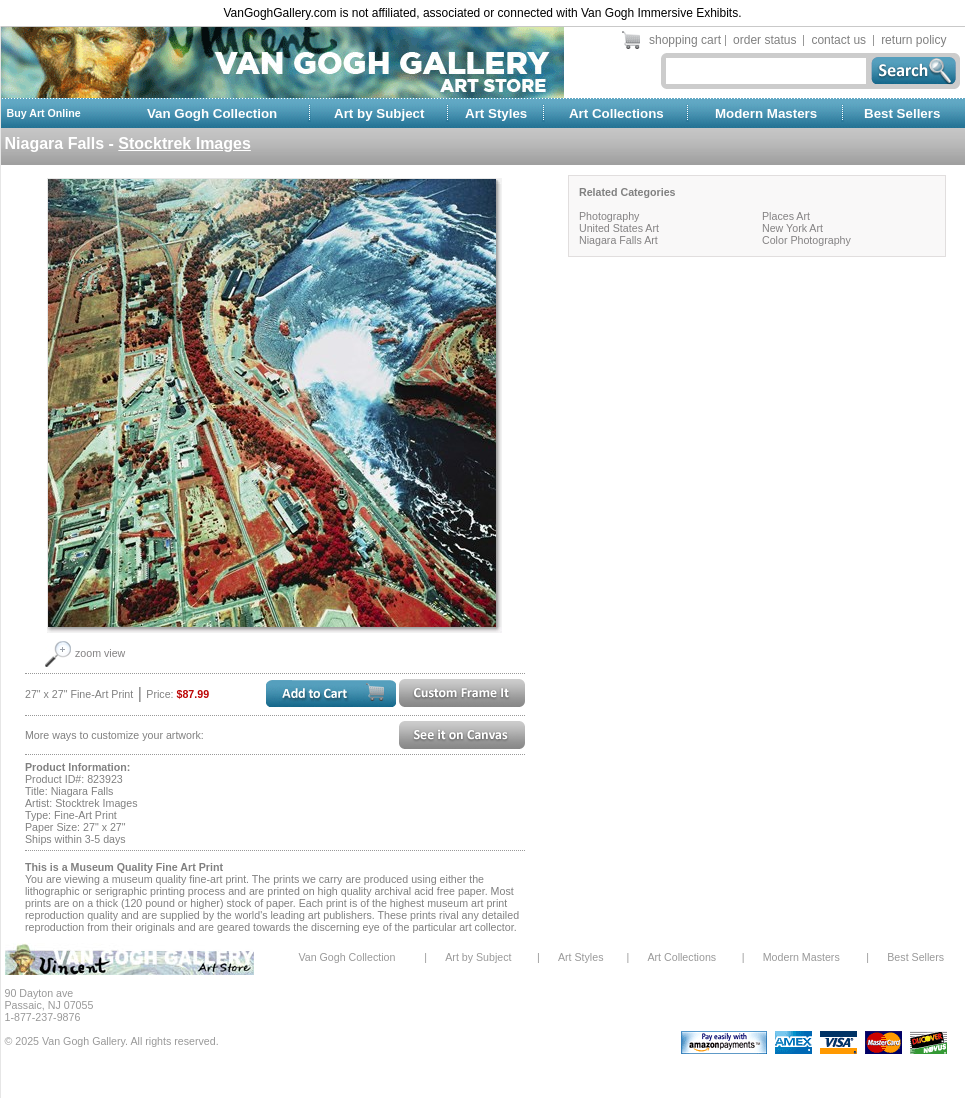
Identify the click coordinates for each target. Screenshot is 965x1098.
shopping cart (685, 40)
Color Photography (806, 240)
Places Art (786, 216)
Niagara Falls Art (618, 240)
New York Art (792, 228)
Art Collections (616, 113)
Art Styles (496, 113)
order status (764, 40)
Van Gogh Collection (212, 113)
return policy (913, 40)
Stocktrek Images (184, 143)
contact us (838, 40)
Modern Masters (766, 113)
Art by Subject (379, 113)
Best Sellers (902, 113)
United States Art (619, 228)
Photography (609, 216)
